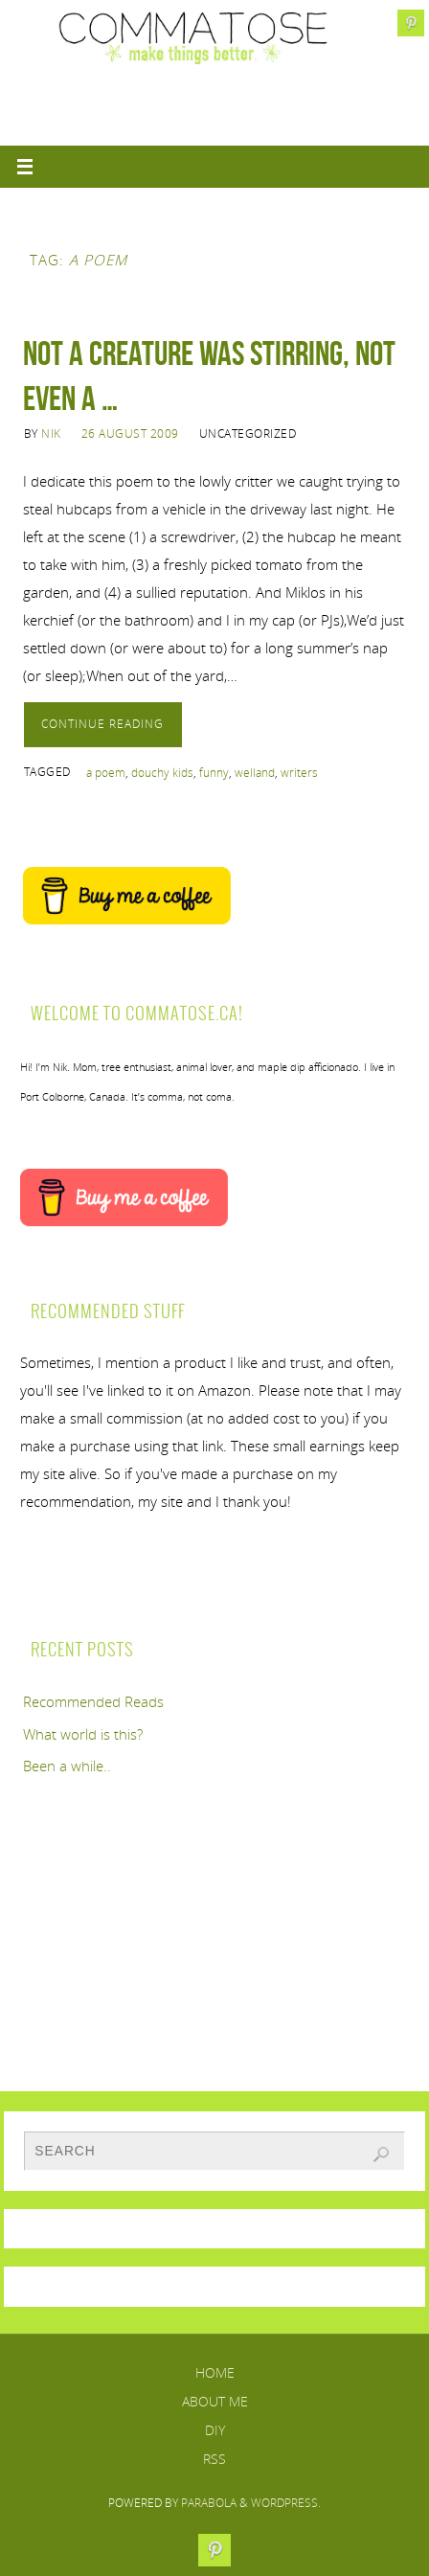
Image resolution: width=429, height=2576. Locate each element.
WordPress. (286, 2503)
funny (214, 772)
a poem (105, 772)
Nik (51, 433)
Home (215, 2372)
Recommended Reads (93, 1701)
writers (299, 772)
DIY (215, 2430)
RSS (214, 2459)
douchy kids (162, 772)
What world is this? (83, 1734)
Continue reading (102, 724)
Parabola (209, 2503)
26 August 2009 (130, 433)
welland (255, 772)
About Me (215, 2401)
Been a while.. (67, 1765)
